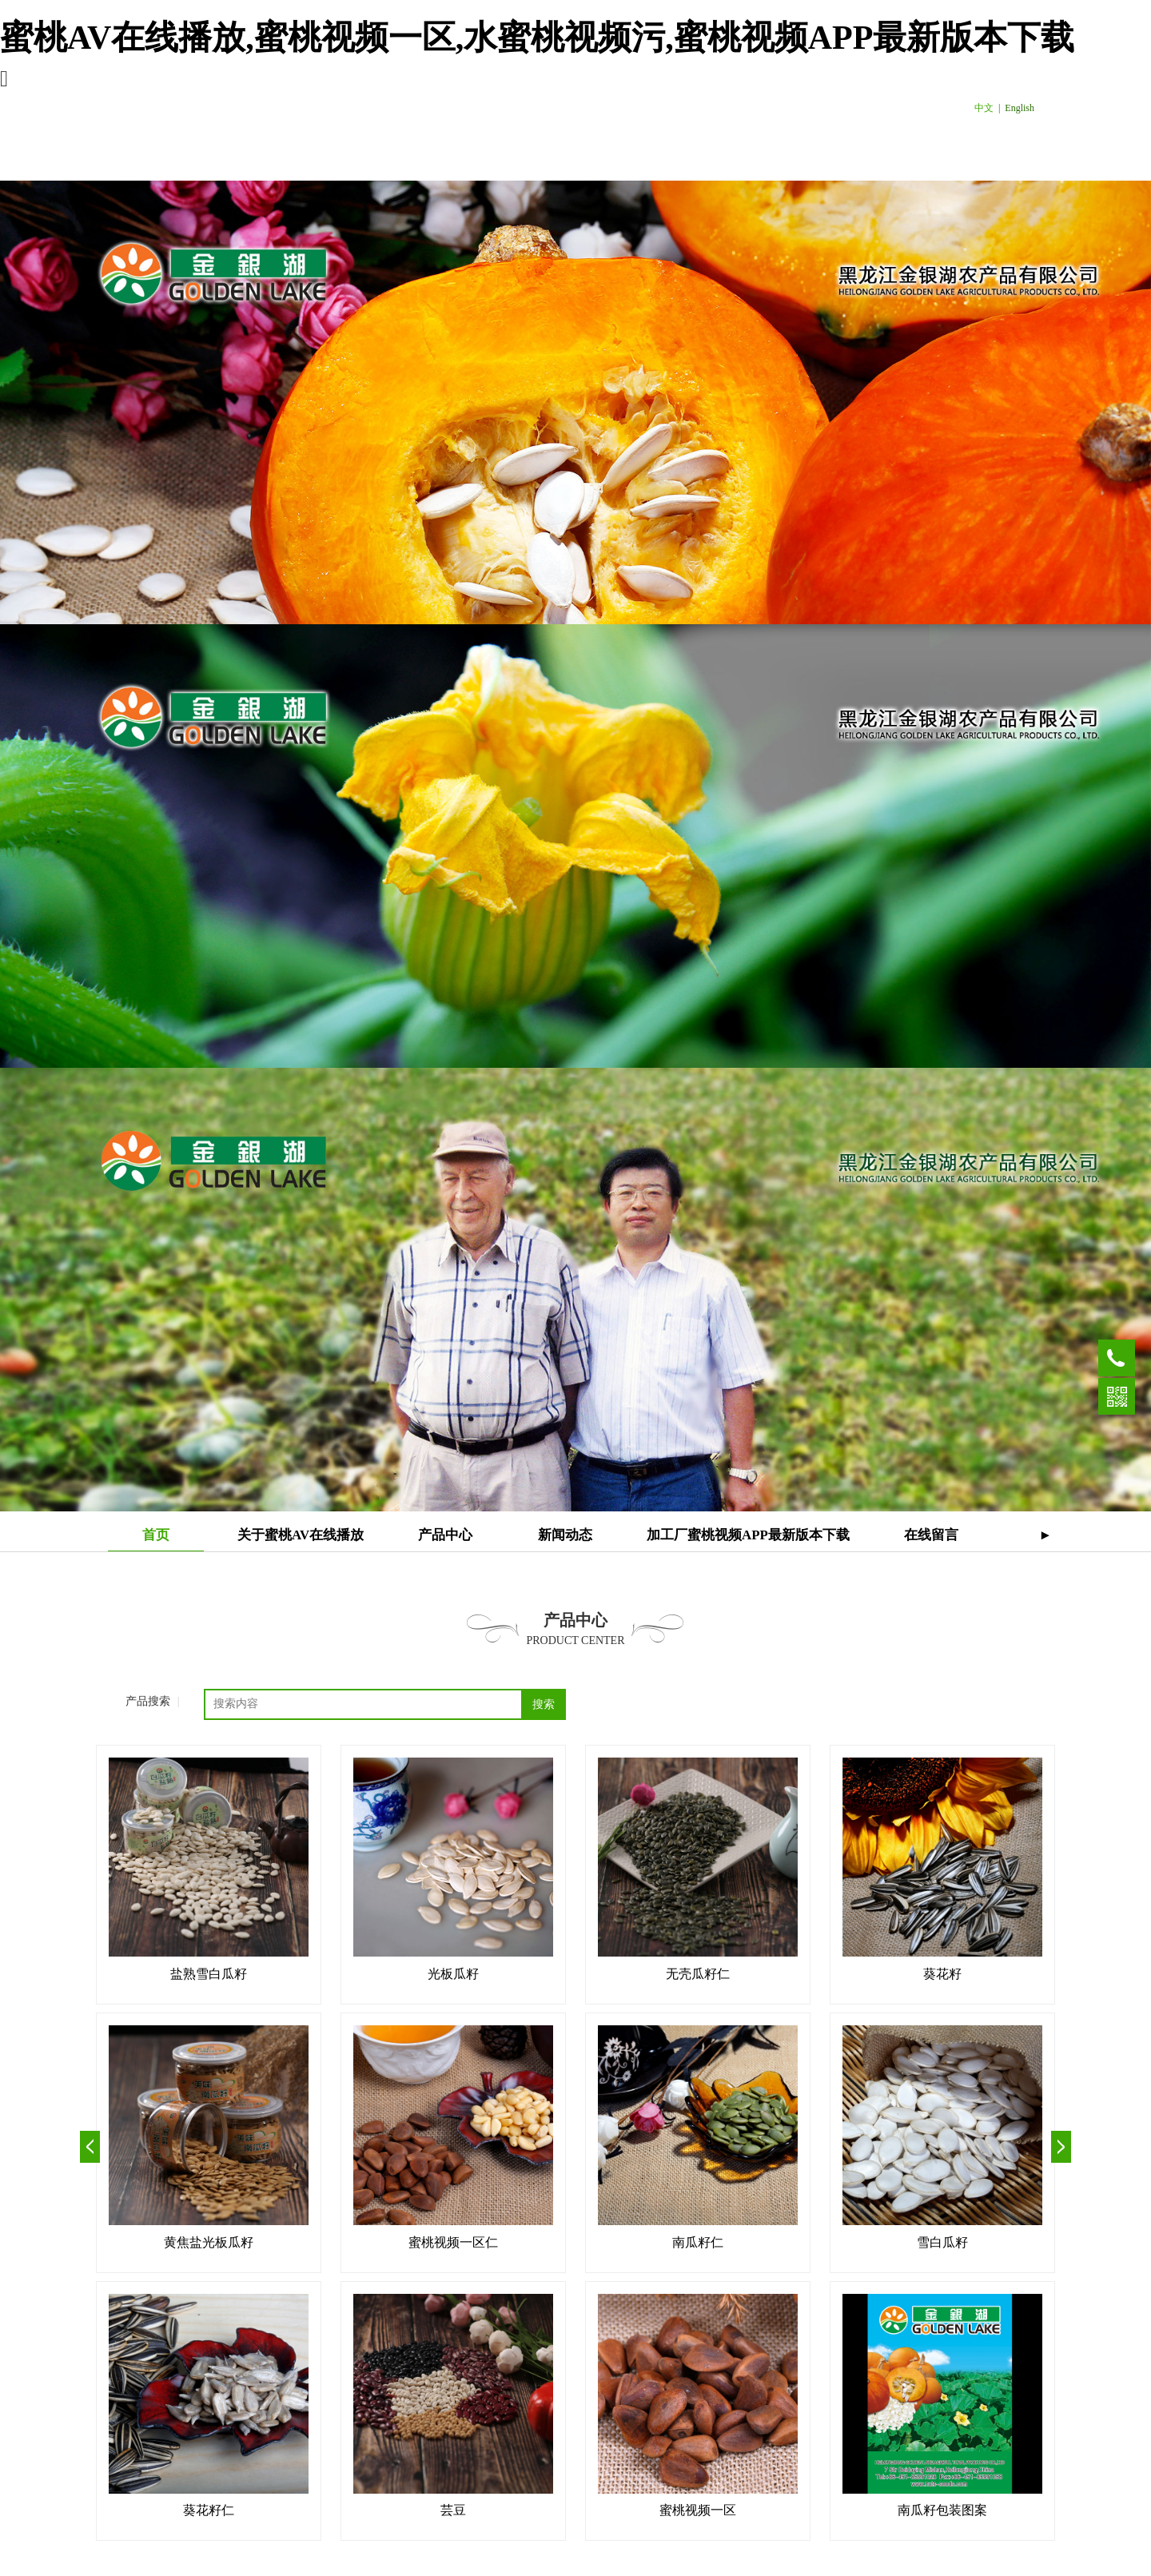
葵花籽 (942, 1974)
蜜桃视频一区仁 (453, 2242)
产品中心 (445, 1535)
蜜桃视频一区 (697, 2510)
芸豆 (453, 2510)
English (1019, 107)
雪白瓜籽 (942, 2242)
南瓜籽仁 (697, 2242)
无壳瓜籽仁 (698, 1974)
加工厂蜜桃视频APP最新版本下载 (748, 1535)
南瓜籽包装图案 (942, 2510)
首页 (155, 1535)
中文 (984, 107)
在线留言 (931, 1535)
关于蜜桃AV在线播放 (300, 1535)
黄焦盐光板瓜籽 (208, 2242)
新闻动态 (565, 1535)
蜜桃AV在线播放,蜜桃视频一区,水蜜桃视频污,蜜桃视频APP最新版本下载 (537, 37)
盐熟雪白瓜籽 (208, 1974)
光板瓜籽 (453, 1974)
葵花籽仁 (208, 2510)
